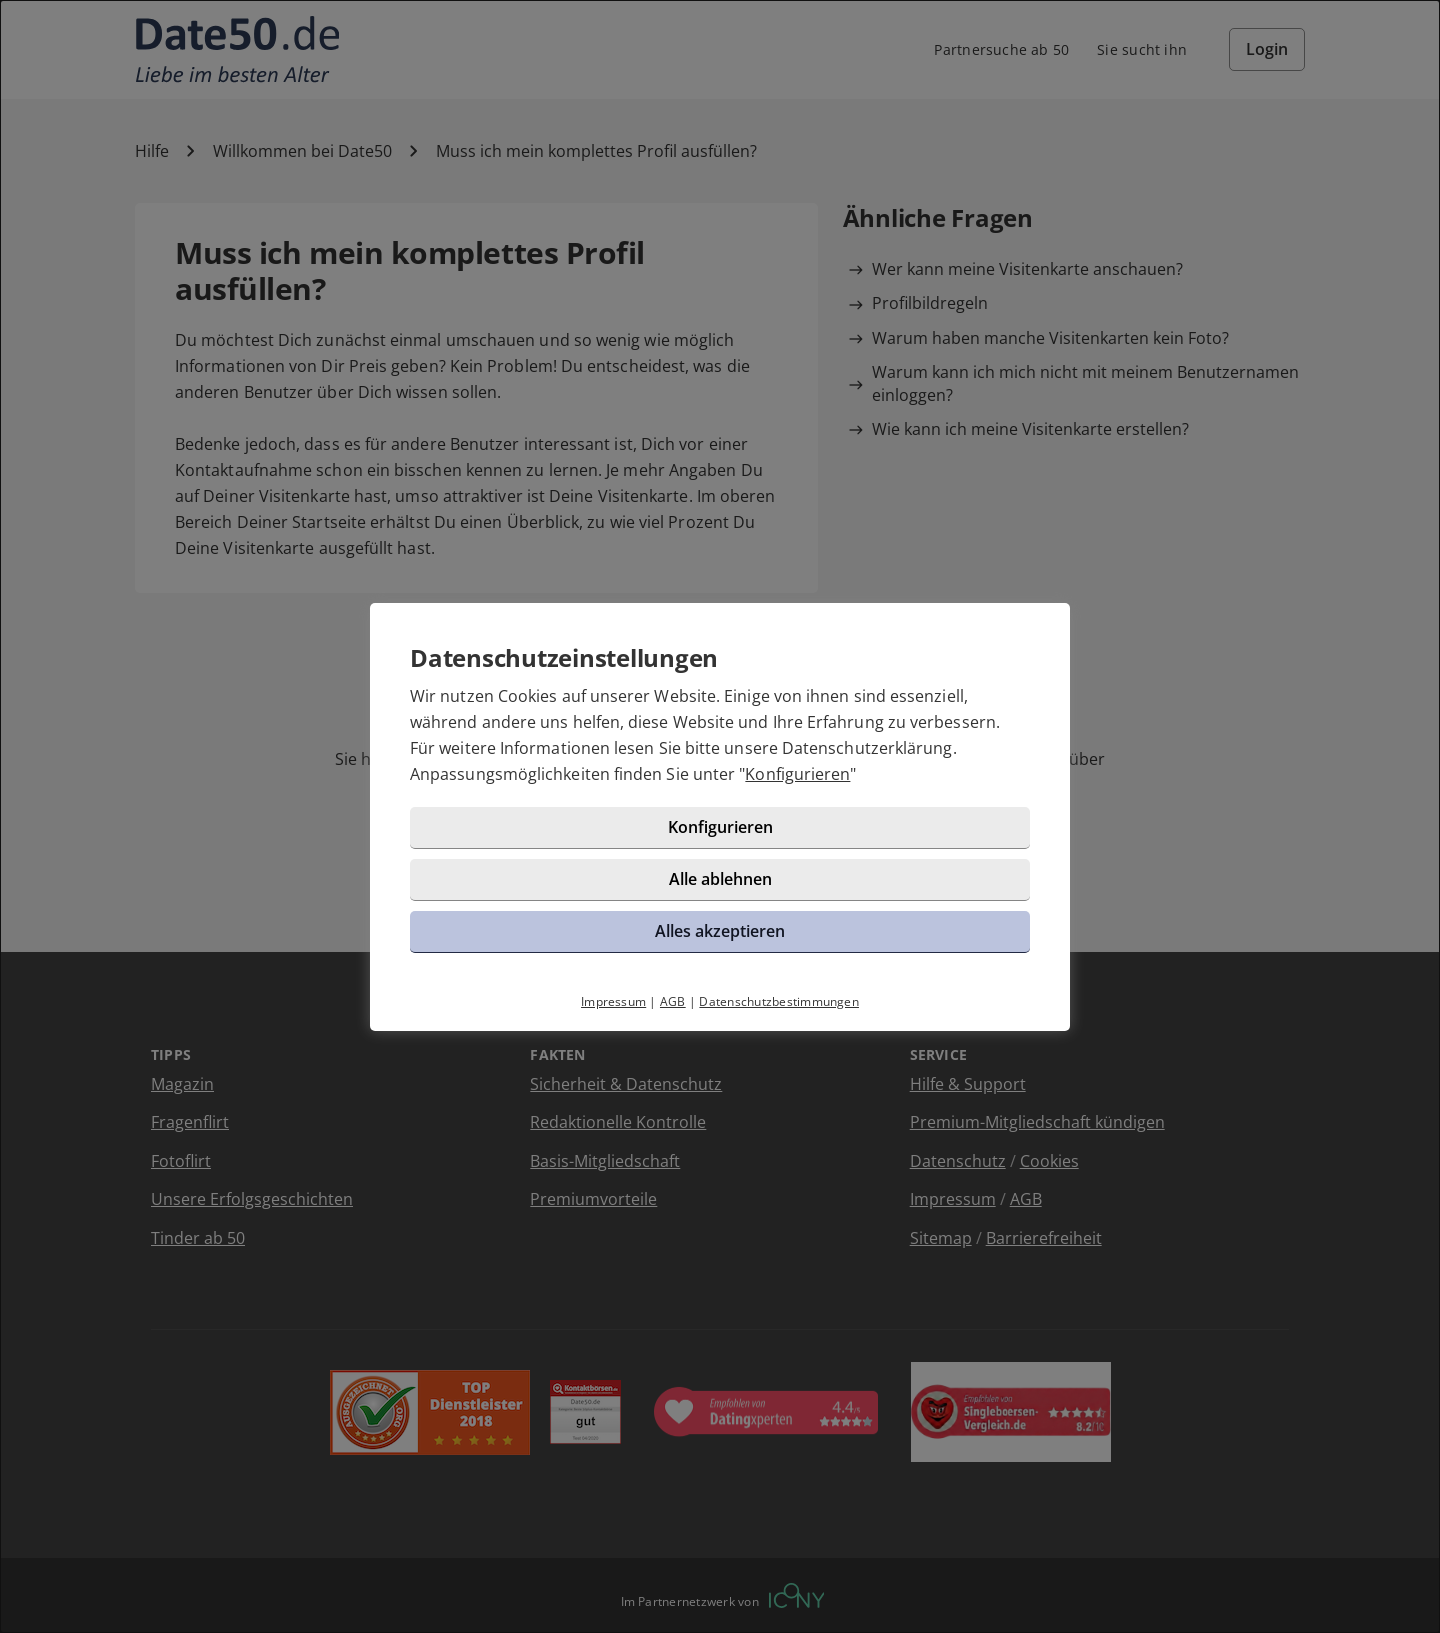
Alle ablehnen (720, 879)
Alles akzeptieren (720, 931)
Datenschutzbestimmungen (779, 1001)
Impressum (613, 1001)
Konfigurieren (797, 774)
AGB (673, 1001)
